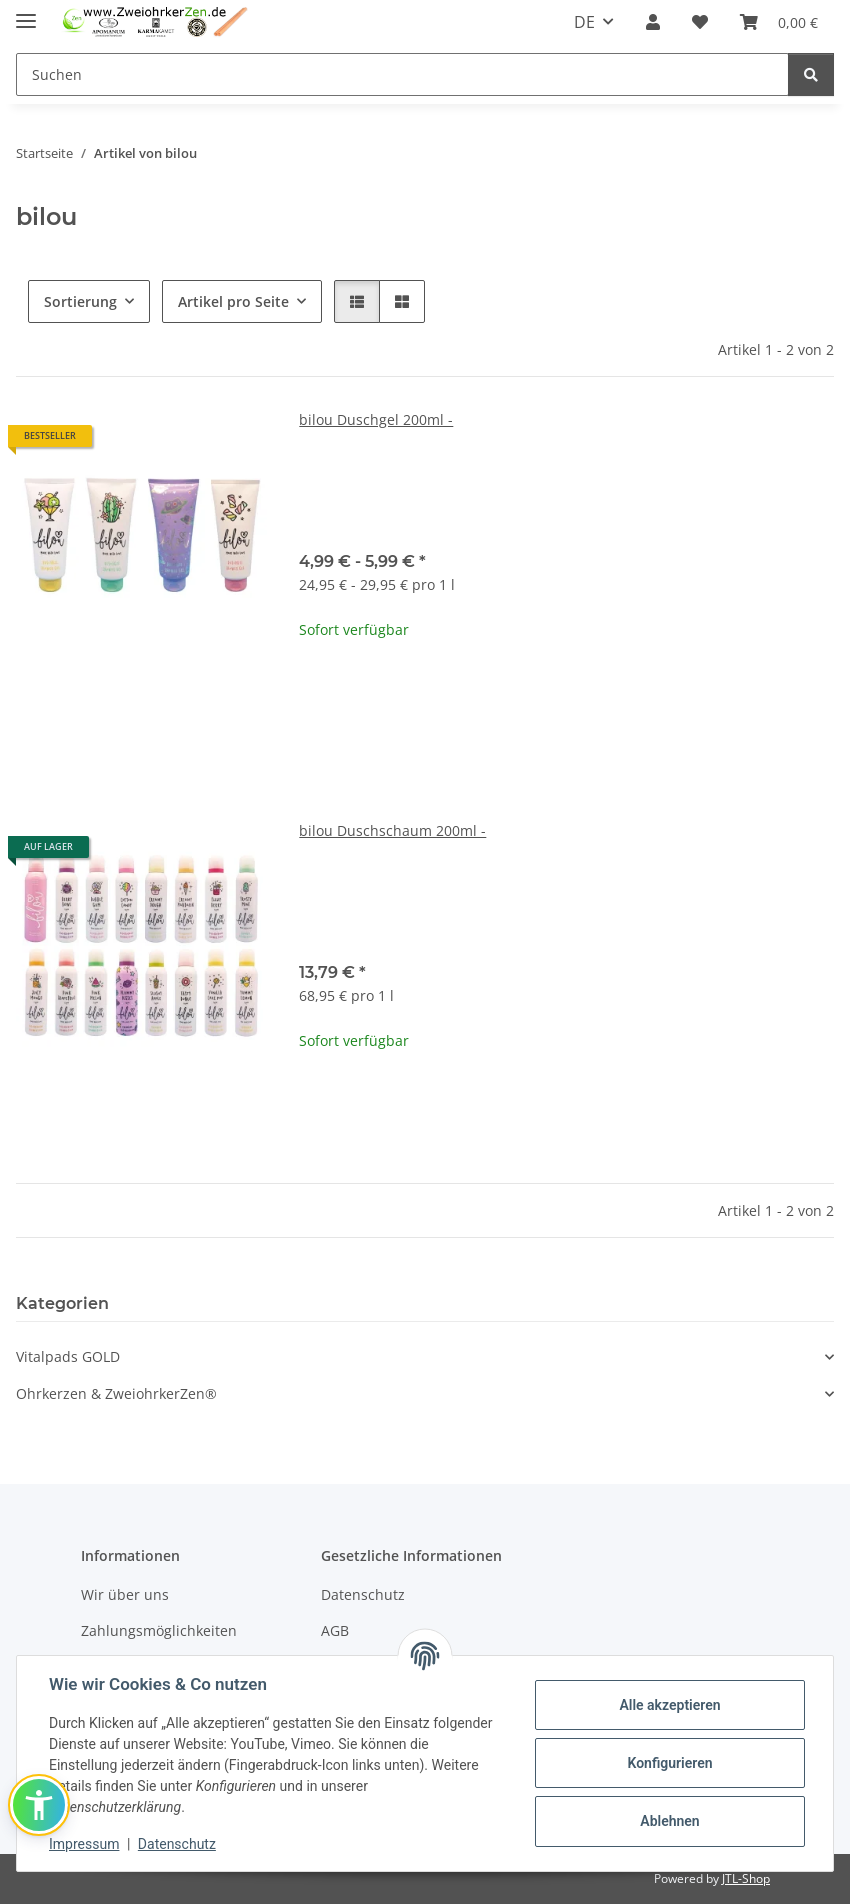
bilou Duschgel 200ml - (376, 419)
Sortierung (80, 301)
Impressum (84, 1844)
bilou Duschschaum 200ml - (392, 830)
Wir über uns (125, 1594)
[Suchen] (402, 74)
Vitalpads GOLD (68, 1356)
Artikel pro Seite (233, 301)
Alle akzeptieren (669, 1705)
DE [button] (584, 22)
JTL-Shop (746, 1878)
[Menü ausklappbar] (26, 12)
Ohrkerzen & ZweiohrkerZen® (116, 1393)
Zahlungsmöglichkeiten (159, 1630)
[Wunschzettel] (700, 22)
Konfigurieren (669, 1763)
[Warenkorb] (779, 22)
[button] (653, 22)
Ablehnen (669, 1821)
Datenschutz (177, 1844)
